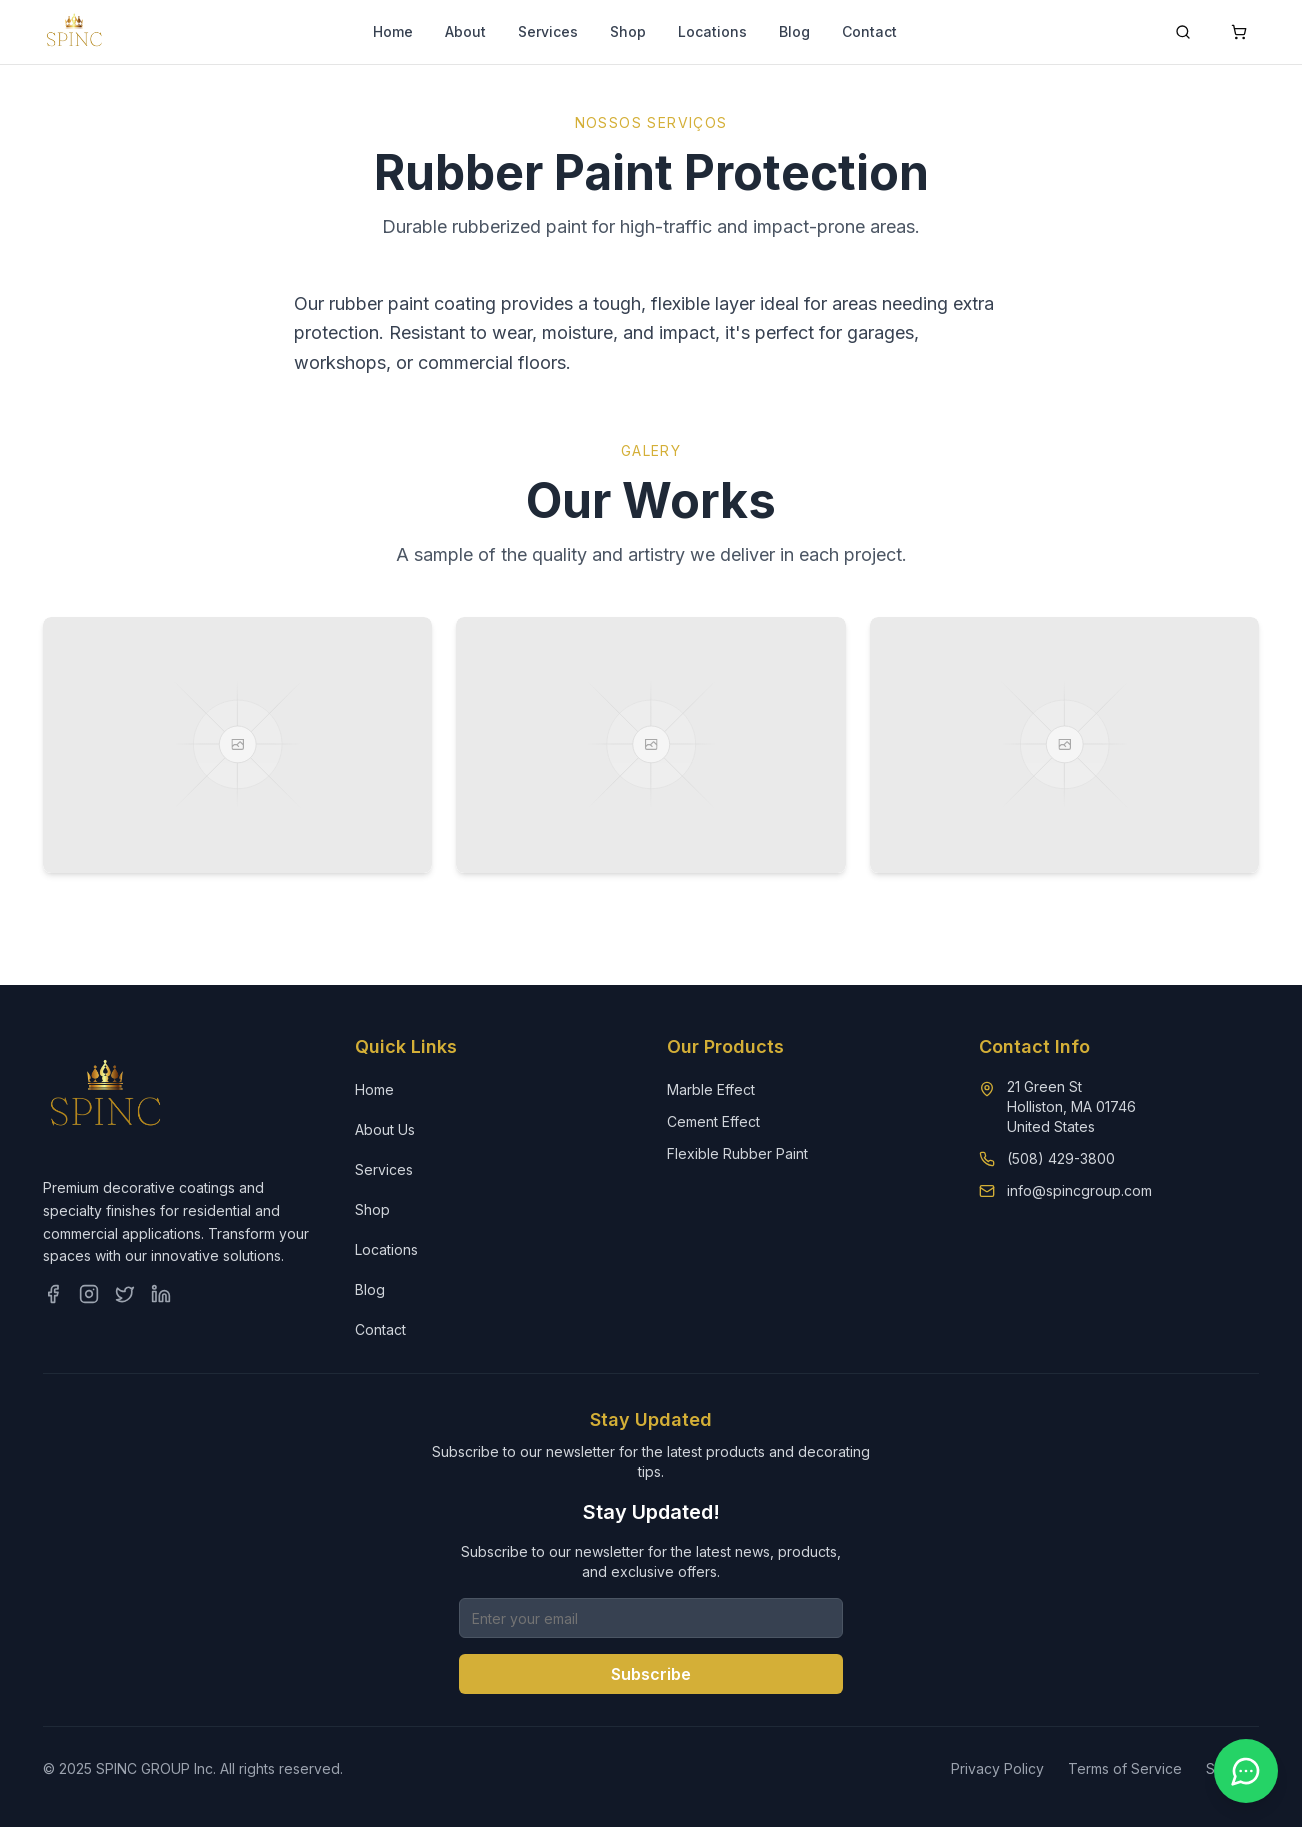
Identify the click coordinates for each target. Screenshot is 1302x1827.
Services (548, 31)
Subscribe (651, 1674)
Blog (794, 31)
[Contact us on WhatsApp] (1246, 1771)
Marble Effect (711, 1089)
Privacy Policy (997, 1768)
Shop (628, 31)
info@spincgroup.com (1079, 1190)
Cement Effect (713, 1121)
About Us (385, 1129)
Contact (869, 31)
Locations (712, 31)
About (465, 31)
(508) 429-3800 (1061, 1158)
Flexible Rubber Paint (737, 1153)
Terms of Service (1125, 1768)
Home (393, 31)
